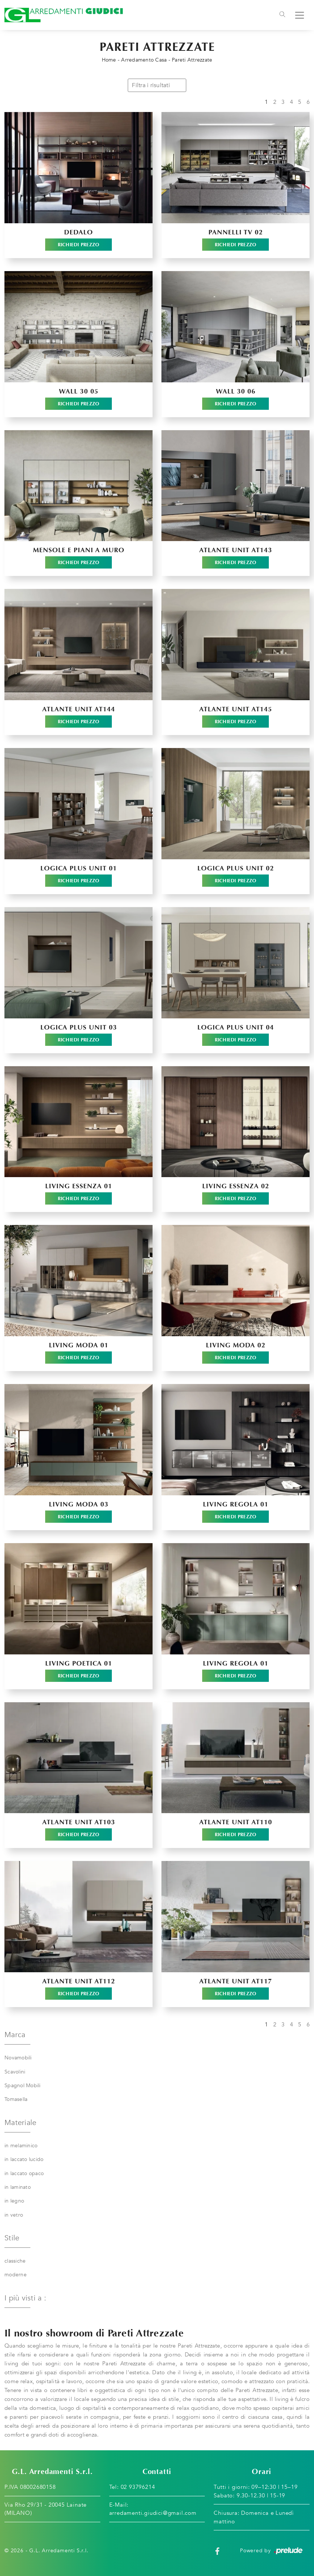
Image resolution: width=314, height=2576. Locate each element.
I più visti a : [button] (25, 2298)
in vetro (13, 2214)
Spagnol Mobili (22, 2085)
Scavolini (14, 2071)
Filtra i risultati (157, 85)
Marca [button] (14, 2035)
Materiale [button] (20, 2123)
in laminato (17, 2187)
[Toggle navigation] (282, 15)
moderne (15, 2274)
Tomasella (15, 2099)
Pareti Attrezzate (192, 59)
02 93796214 (138, 2487)
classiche (15, 2260)
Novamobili (18, 2057)
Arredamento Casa (144, 59)
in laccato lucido (23, 2159)
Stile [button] (11, 2238)
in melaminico (20, 2145)
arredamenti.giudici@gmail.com (153, 2513)
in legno (14, 2200)
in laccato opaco (24, 2173)
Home (109, 59)
